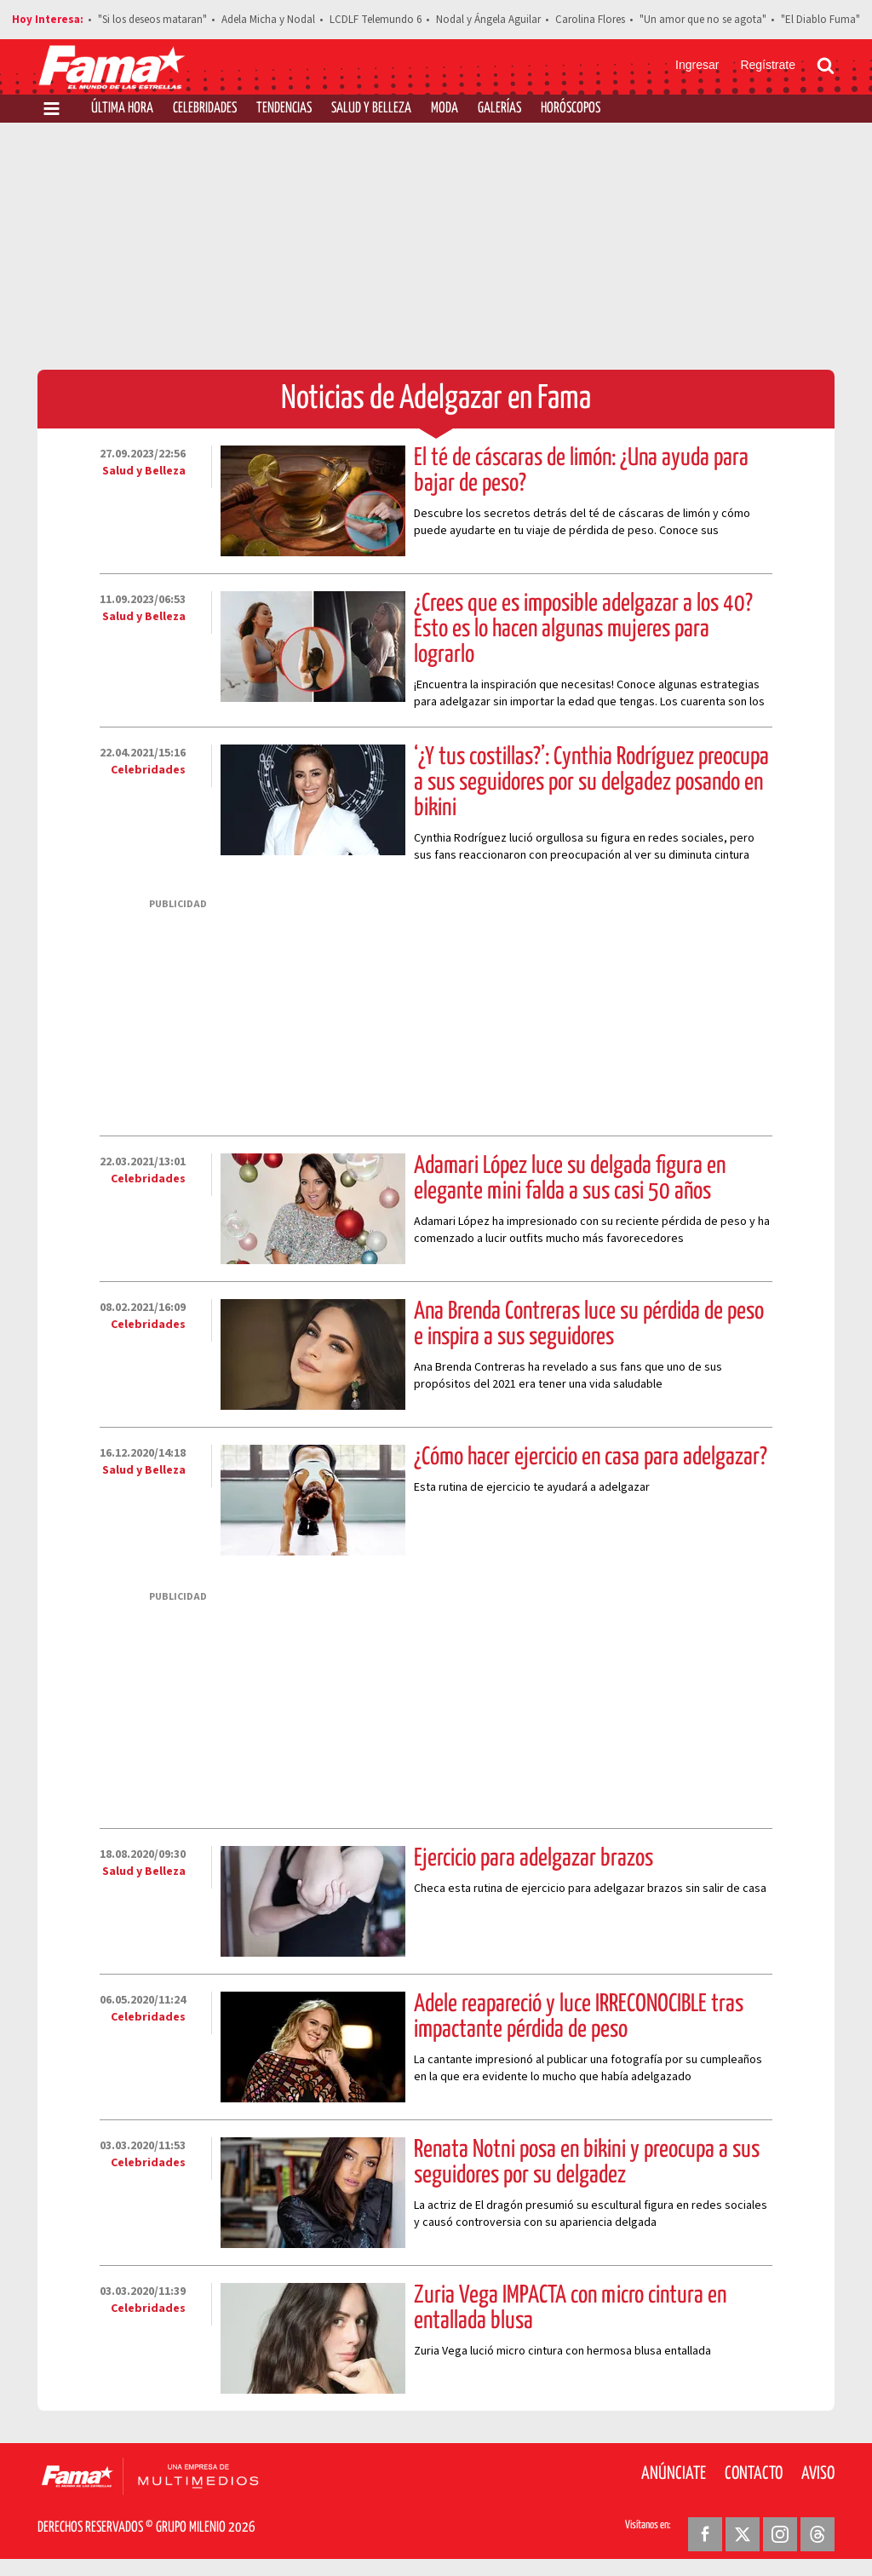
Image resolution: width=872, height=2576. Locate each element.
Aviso (818, 2473)
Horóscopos (570, 108)
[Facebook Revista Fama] (705, 2534)
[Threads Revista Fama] (817, 2534)
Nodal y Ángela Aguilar (488, 19)
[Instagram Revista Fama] (780, 2534)
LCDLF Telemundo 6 (376, 19)
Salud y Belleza (371, 108)
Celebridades (205, 108)
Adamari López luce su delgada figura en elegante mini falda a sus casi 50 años (570, 1179)
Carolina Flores (590, 19)
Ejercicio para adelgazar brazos (533, 1859)
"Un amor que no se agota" (703, 19)
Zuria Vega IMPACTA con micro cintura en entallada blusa (570, 2308)
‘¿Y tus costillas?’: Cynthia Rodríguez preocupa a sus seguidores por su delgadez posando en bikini (591, 782)
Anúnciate (673, 2473)
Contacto (754, 2473)
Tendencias (284, 108)
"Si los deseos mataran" (152, 19)
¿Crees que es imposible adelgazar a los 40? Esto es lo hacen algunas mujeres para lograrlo (583, 629)
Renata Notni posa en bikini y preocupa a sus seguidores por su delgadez (587, 2163)
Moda (444, 108)
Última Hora (122, 108)
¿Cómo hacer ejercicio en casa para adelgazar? (590, 1457)
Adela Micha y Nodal (268, 19)
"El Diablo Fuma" (820, 19)
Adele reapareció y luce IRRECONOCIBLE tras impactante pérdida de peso (578, 2017)
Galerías (499, 108)
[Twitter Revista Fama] (743, 2534)
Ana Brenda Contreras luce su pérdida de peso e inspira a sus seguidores (589, 1324)
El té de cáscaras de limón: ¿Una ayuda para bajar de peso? (581, 471)
